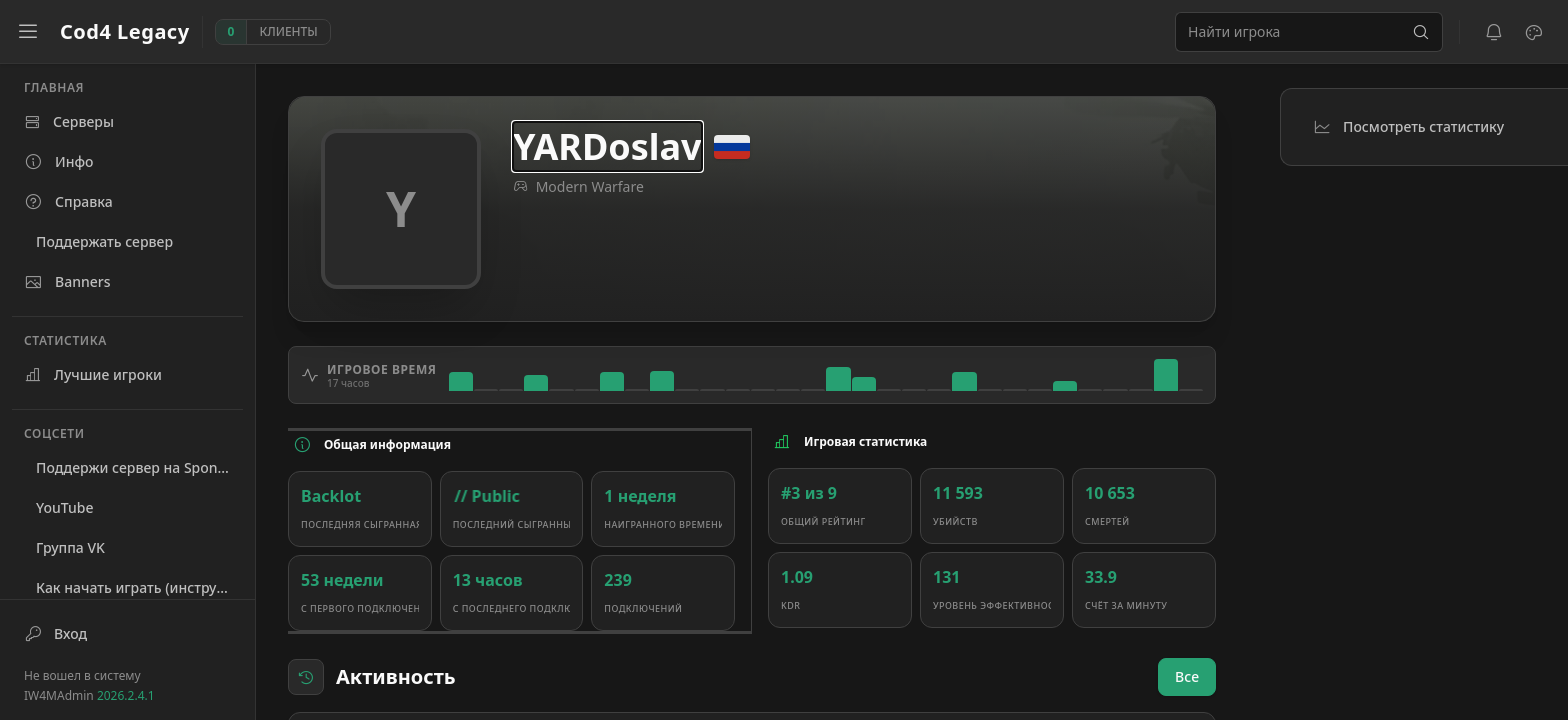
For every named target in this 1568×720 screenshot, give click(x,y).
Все (1187, 676)
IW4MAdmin (89, 695)
